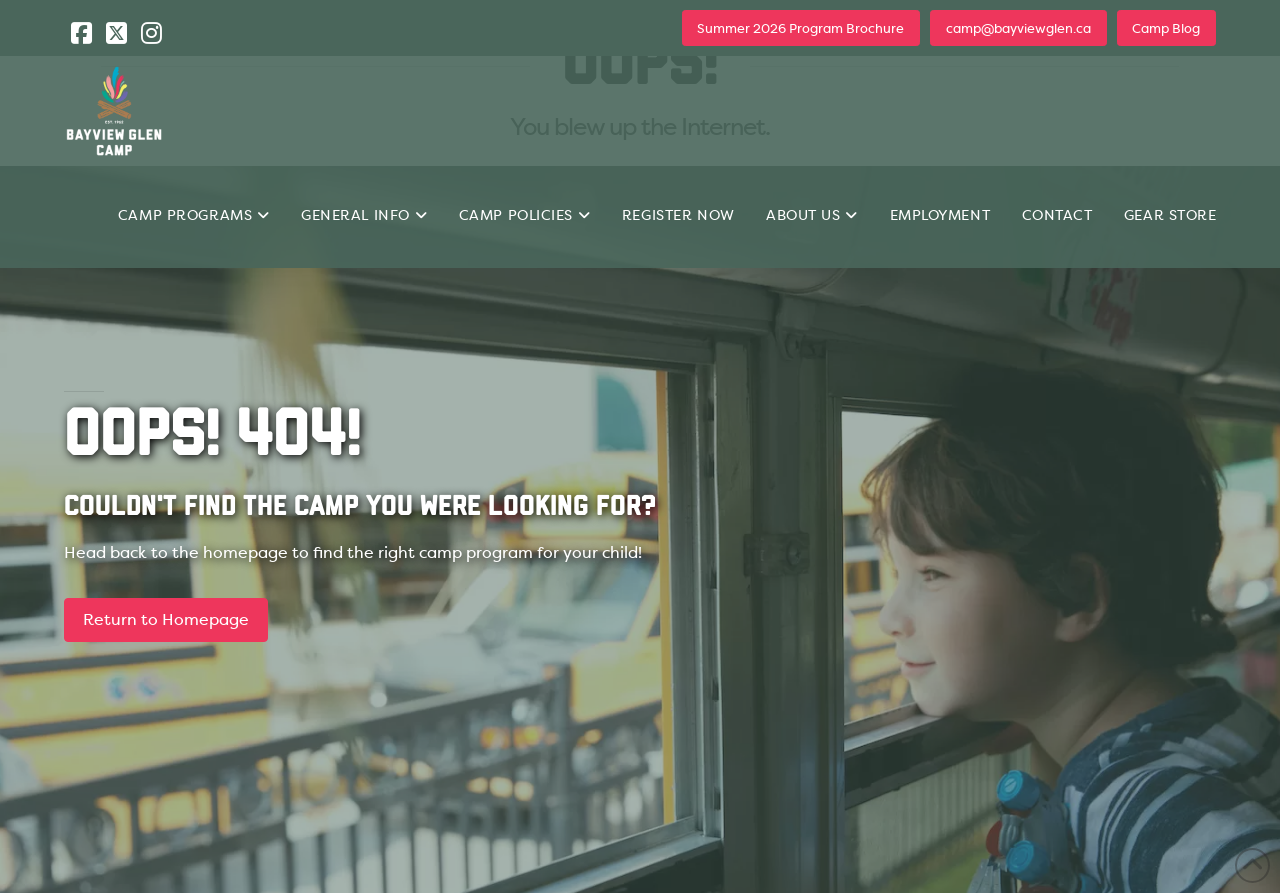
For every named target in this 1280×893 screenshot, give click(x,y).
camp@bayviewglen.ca (1018, 28)
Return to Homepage (166, 619)
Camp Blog (1166, 28)
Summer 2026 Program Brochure (800, 28)
